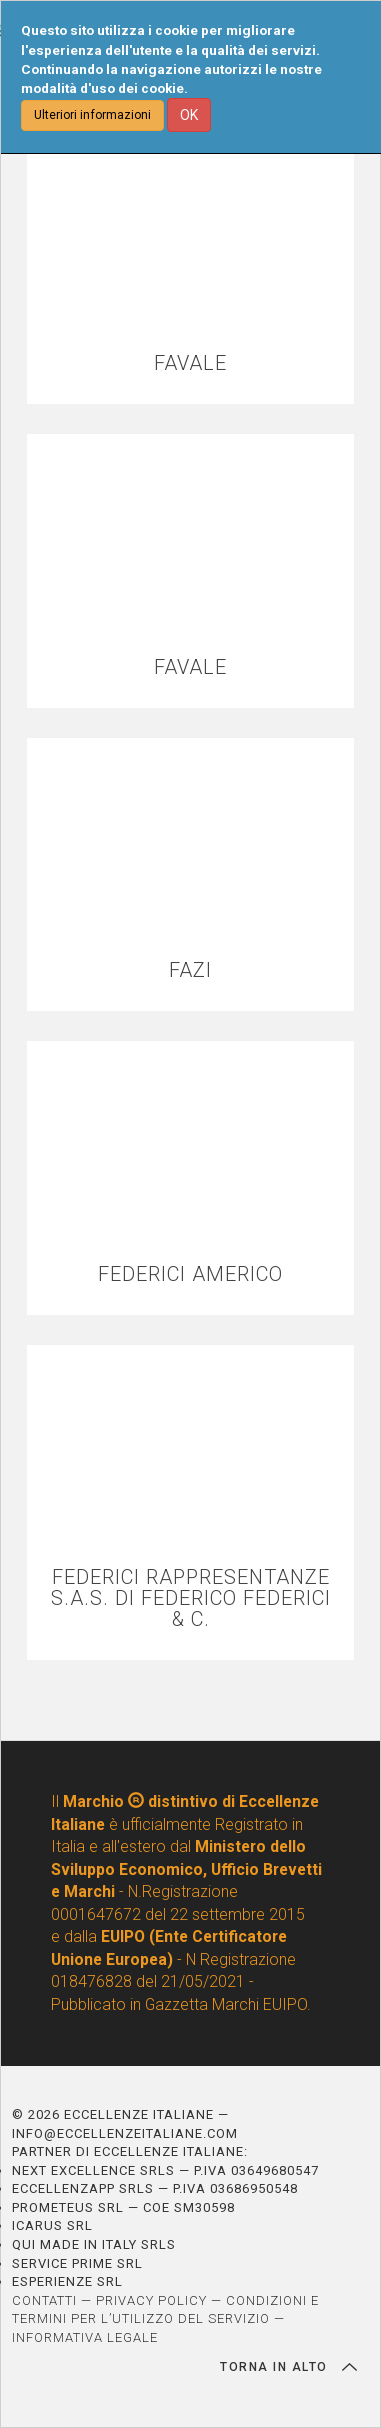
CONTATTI (44, 2300)
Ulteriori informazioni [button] (92, 115)
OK (189, 115)
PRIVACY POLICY (151, 2300)
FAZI (190, 970)
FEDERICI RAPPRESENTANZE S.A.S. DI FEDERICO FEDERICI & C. (191, 1598)
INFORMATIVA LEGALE (85, 2337)
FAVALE (190, 363)
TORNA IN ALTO (288, 2367)
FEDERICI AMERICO (190, 1274)
